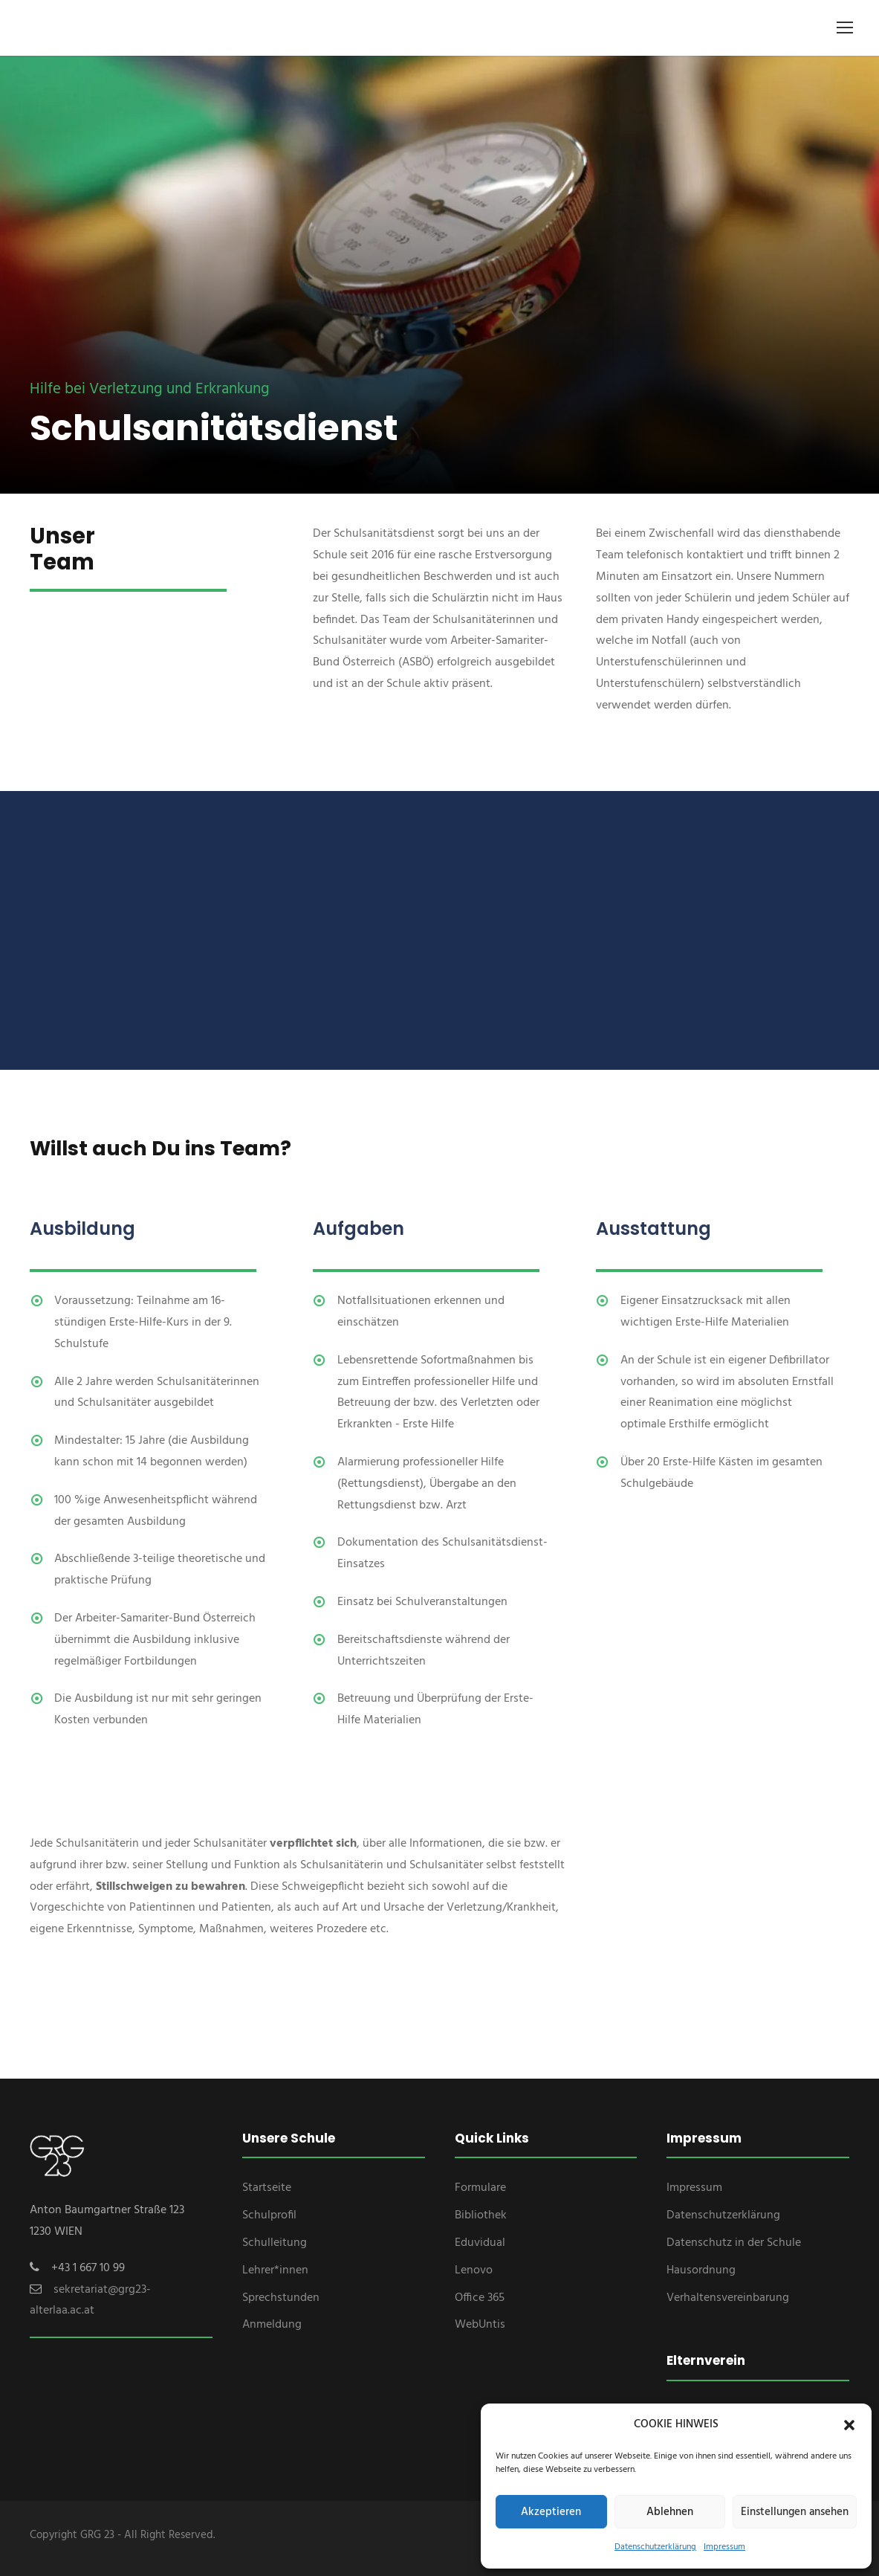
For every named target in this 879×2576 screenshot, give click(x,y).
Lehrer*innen (275, 2270)
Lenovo (474, 2270)
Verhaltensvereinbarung (727, 2298)
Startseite (266, 2188)
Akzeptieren (551, 2512)
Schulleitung (274, 2243)
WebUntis (480, 2324)
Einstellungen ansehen (795, 2512)
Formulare (480, 2188)
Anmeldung (272, 2324)
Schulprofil (269, 2215)
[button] (849, 2425)
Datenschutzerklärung (655, 2547)
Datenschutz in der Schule (733, 2243)
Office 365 (480, 2298)
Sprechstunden (281, 2298)
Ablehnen (669, 2512)
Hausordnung (701, 2270)
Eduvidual (480, 2243)
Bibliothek (481, 2215)
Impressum (724, 2547)
